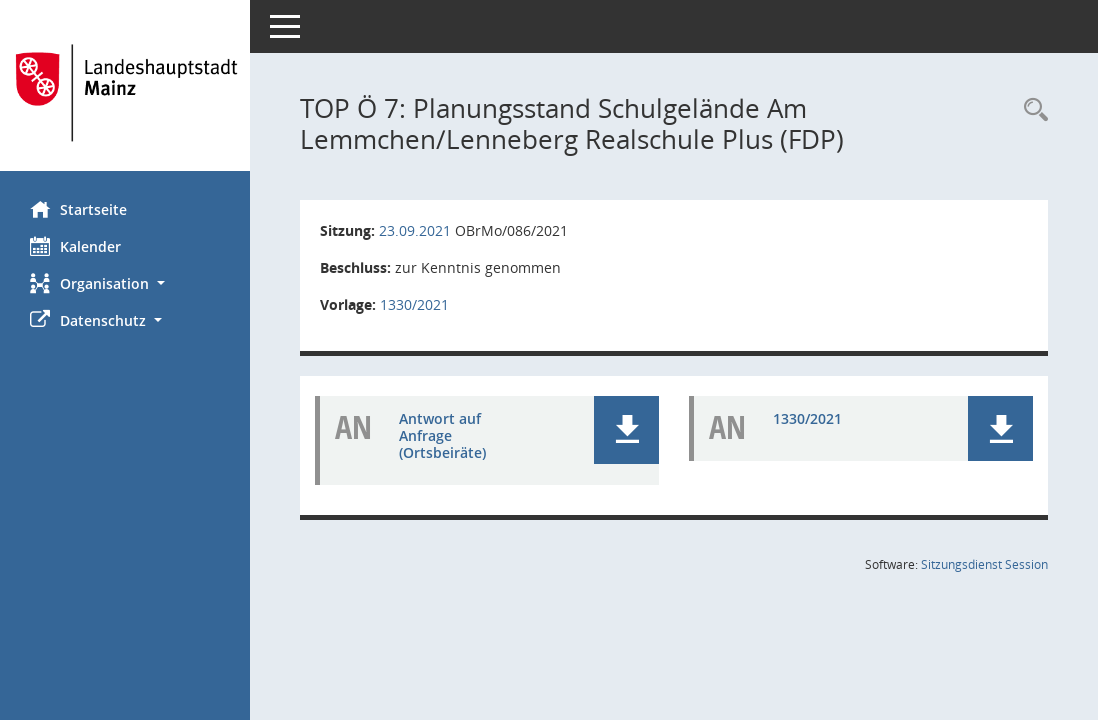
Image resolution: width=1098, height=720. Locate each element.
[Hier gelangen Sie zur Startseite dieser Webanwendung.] (125, 93)
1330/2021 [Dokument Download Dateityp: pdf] (807, 418)
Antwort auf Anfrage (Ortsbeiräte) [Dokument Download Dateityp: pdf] (442, 435)
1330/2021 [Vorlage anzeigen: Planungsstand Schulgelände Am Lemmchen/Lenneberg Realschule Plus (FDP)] (414, 304)
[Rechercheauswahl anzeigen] (1031, 110)
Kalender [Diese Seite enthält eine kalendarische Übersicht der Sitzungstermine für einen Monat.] (75, 246)
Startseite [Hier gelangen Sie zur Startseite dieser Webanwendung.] (78, 209)
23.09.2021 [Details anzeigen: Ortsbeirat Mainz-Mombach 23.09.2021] (415, 230)
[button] (125, 283)
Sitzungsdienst (984, 564)
